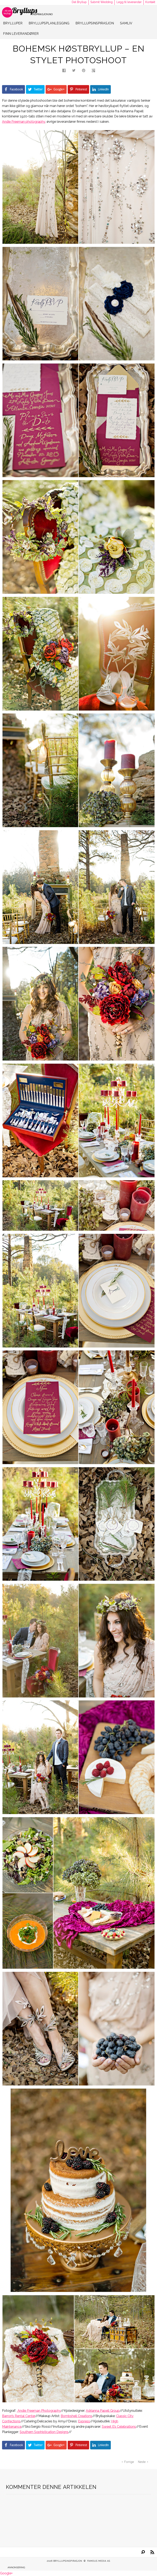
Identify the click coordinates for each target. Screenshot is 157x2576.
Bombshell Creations (76, 2416)
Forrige (127, 2462)
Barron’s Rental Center (18, 2416)
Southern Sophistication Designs (44, 2432)
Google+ (6, 2573)
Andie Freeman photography (23, 122)
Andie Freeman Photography (39, 2411)
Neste (144, 2462)
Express (84, 2421)
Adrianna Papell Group (103, 2411)
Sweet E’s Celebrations (119, 2427)
